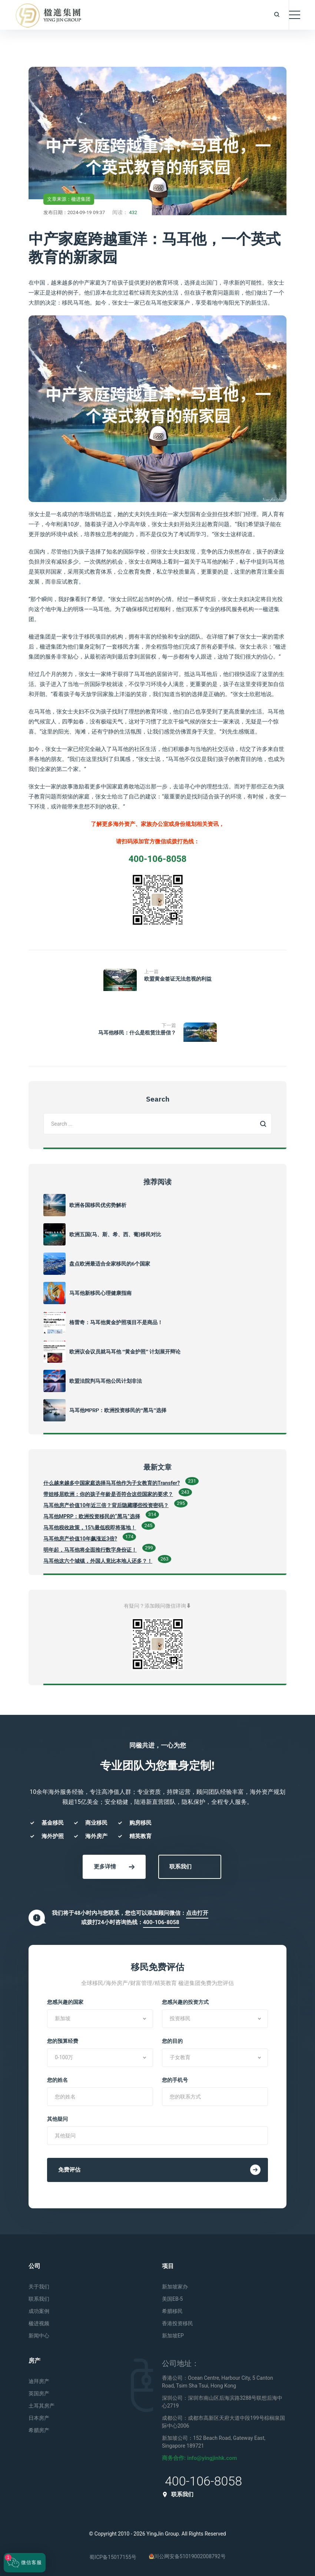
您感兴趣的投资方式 (185, 2002)
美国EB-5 (172, 2299)
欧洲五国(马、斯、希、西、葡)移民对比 (115, 1234)
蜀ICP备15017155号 (112, 2557)
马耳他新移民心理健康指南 (100, 1293)
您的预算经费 (62, 2041)
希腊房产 (39, 2430)
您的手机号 (175, 2080)
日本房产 (39, 2418)
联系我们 (180, 1866)
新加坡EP (173, 2336)
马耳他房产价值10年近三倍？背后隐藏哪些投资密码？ (106, 1505)
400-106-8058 (161, 1922)
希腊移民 (172, 2311)
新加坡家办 (175, 2287)
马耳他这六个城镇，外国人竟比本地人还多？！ (97, 1561)
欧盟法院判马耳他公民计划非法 (105, 1381)
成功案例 (39, 2311)
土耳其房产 (41, 2406)
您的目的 (172, 2041)
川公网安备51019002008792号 (187, 2556)
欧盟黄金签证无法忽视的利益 (178, 978)
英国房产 (39, 2393)
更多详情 (114, 1866)
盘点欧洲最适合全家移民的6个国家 (109, 1263)
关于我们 (39, 2287)
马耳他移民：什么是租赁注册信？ (137, 1032)
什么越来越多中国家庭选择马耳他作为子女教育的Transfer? (111, 1483)
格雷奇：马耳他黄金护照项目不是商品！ (116, 1322)
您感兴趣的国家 (65, 2002)
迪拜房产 (39, 2381)
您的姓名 (57, 2080)
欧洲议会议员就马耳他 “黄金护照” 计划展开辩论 (124, 1351)
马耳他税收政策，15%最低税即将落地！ (89, 1527)
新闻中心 (39, 2336)
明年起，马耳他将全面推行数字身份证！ (90, 1550)
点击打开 (197, 1913)
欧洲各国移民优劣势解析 (97, 1205)
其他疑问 (57, 2119)
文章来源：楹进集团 (68, 199)
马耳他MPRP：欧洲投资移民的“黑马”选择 (117, 1410)
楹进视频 (39, 2323)
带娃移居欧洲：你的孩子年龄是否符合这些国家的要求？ (108, 1494)
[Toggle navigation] (294, 14)
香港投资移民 (177, 2323)
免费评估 (159, 2170)
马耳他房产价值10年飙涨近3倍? (80, 1539)
